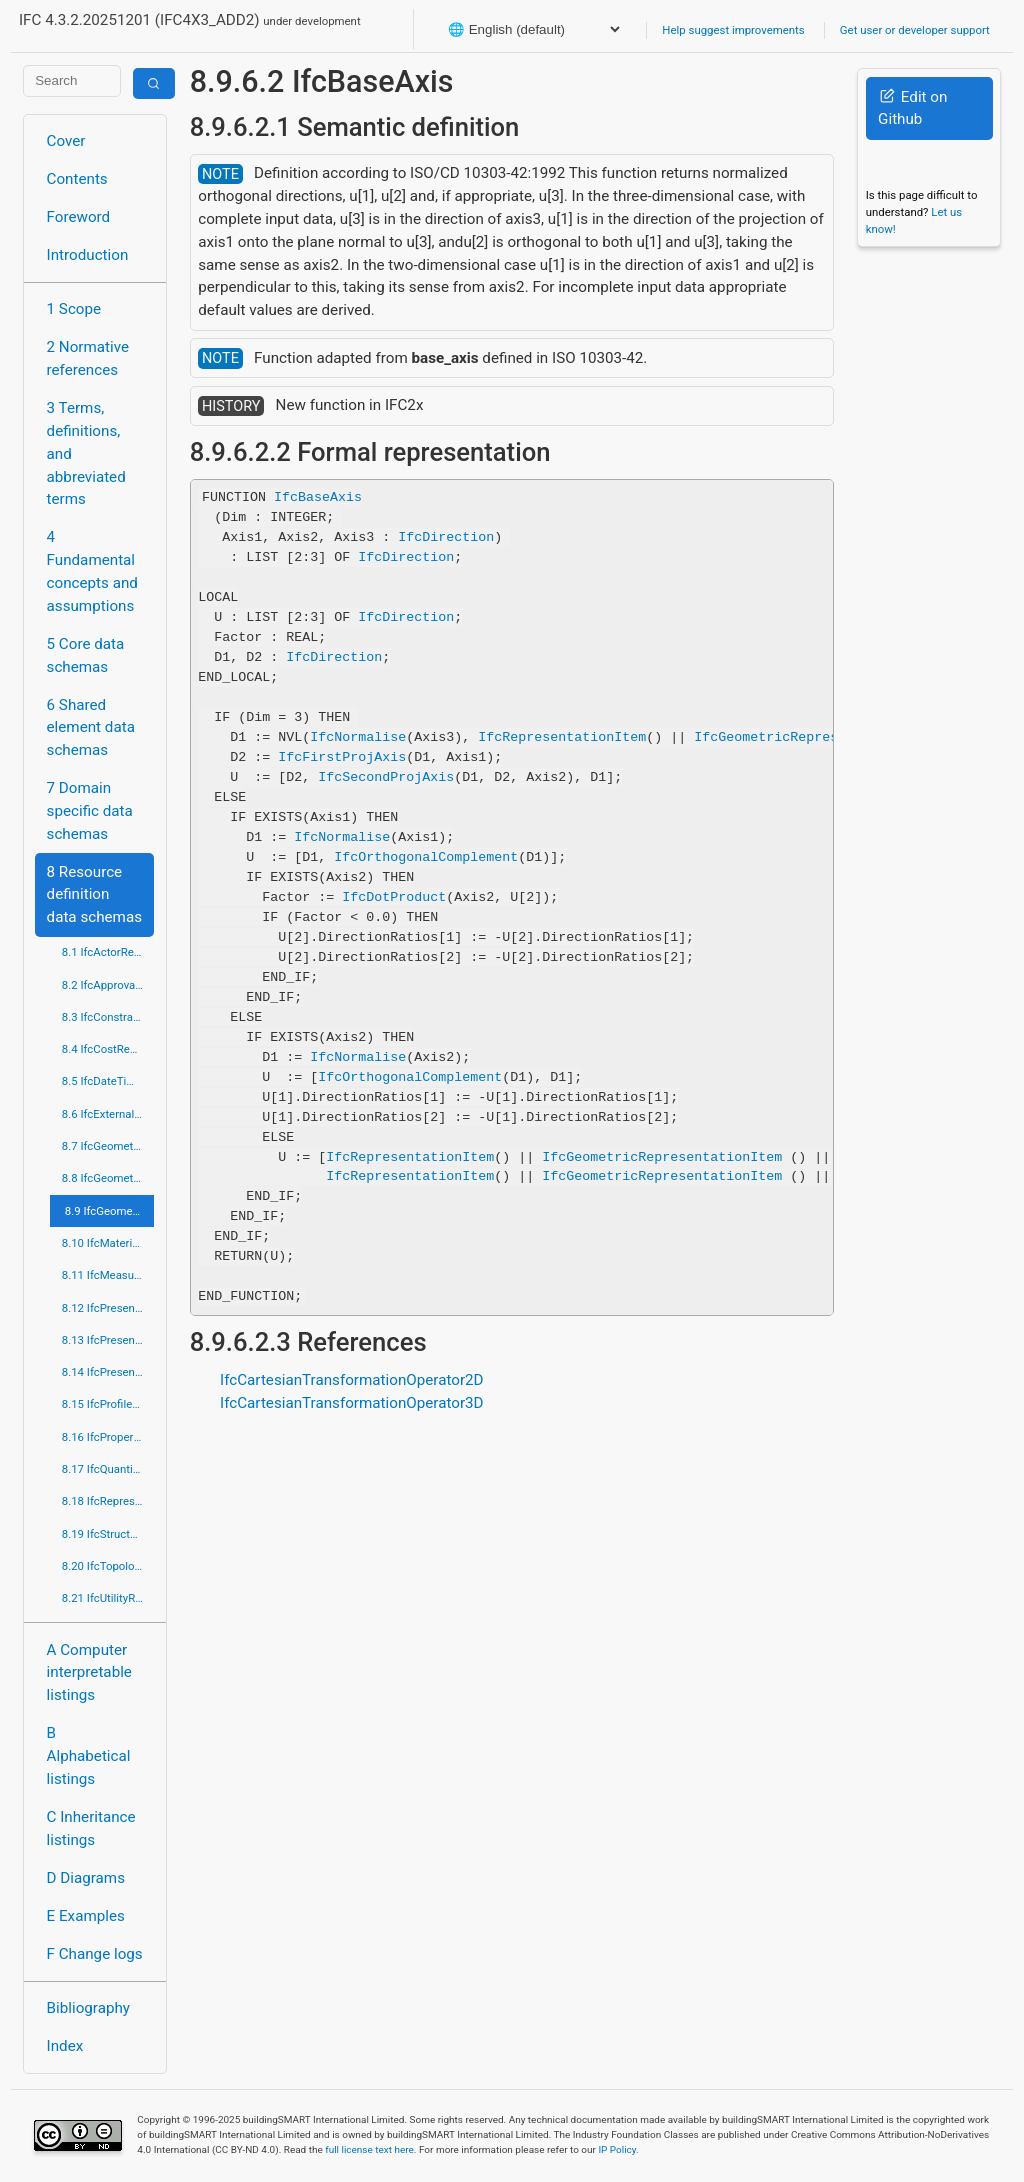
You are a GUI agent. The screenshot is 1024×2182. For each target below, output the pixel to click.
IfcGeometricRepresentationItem (814, 737)
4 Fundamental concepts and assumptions (92, 571)
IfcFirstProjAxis (342, 757)
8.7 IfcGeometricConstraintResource (108, 1146)
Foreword (79, 217)
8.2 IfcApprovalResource (108, 985)
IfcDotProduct (394, 897)
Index (65, 2046)
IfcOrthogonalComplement (426, 857)
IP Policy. (618, 2149)
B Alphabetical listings (89, 1756)
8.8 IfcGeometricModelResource (108, 1178)
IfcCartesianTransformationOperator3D (352, 1403)
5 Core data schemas (86, 655)
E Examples (86, 1916)
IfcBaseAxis (318, 497)
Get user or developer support (915, 30)
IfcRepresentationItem (562, 737)
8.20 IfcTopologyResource (108, 1566)
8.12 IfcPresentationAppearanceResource (108, 1308)
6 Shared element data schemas (91, 728)
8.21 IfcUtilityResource (108, 1598)
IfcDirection (446, 537)
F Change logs (95, 1954)
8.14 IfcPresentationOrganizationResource (108, 1372)
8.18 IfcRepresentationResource (108, 1501)
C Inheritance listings (91, 1828)
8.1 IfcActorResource (108, 952)
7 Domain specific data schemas (90, 811)
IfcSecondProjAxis (386, 777)
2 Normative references (88, 358)
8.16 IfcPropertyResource (108, 1437)
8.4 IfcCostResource (108, 1049)
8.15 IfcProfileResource (108, 1404)
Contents (77, 179)
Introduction (88, 255)
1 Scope (74, 309)
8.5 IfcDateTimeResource (108, 1081)
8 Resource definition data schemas (94, 895)
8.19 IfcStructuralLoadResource (108, 1534)
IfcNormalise (358, 737)
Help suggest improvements (733, 30)
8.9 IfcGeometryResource (110, 1211)
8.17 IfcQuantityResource (108, 1469)
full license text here (369, 2149)
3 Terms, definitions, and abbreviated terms (86, 453)
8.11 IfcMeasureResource (108, 1275)
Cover (66, 141)
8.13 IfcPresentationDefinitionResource (108, 1340)
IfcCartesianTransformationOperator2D (352, 1380)
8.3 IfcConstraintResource (108, 1017)
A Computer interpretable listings (89, 1673)
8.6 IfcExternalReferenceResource (108, 1114)
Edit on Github (912, 108)
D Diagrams (86, 1878)
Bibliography (88, 2008)
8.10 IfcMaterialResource (108, 1243)
